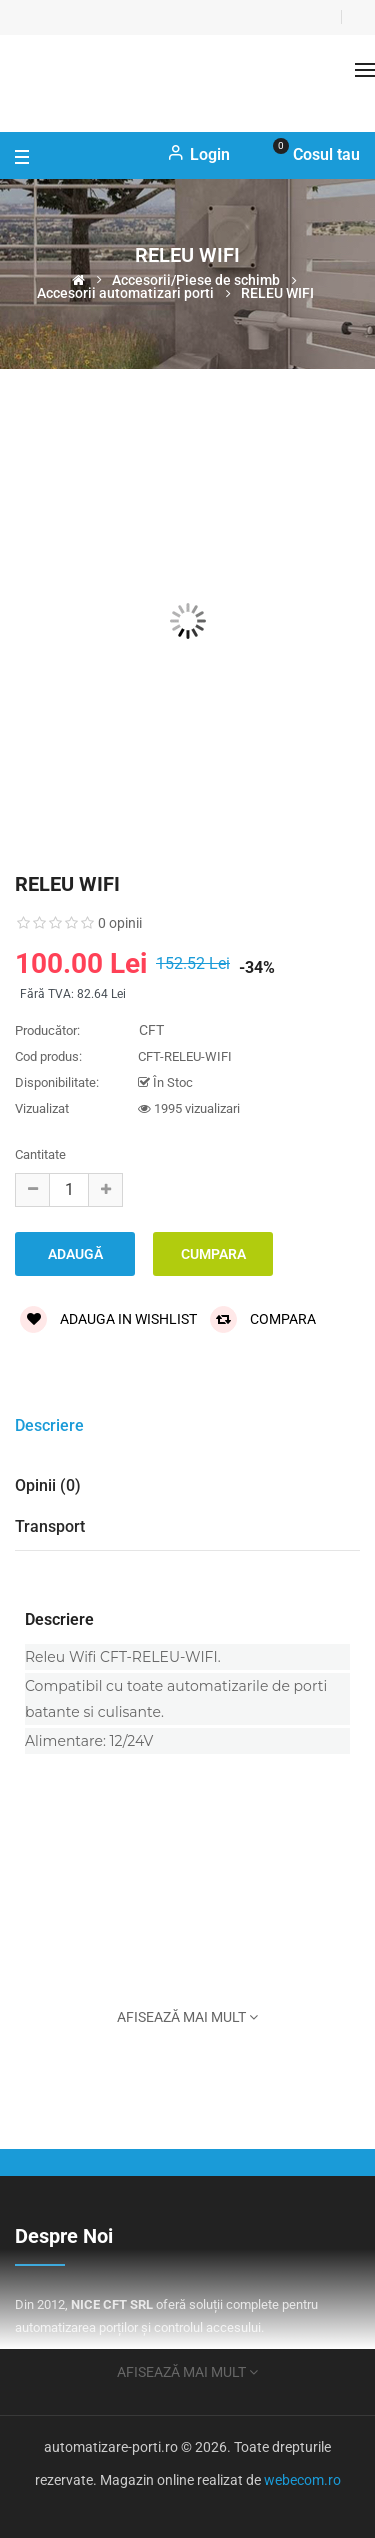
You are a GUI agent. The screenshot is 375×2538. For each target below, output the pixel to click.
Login (198, 154)
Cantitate (40, 1154)
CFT (151, 1030)
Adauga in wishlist (108, 1319)
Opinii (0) (48, 1485)
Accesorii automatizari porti (125, 293)
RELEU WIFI (277, 293)
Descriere (49, 1425)
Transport (50, 1526)
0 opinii (120, 923)
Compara (263, 1319)
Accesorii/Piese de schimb (196, 280)
